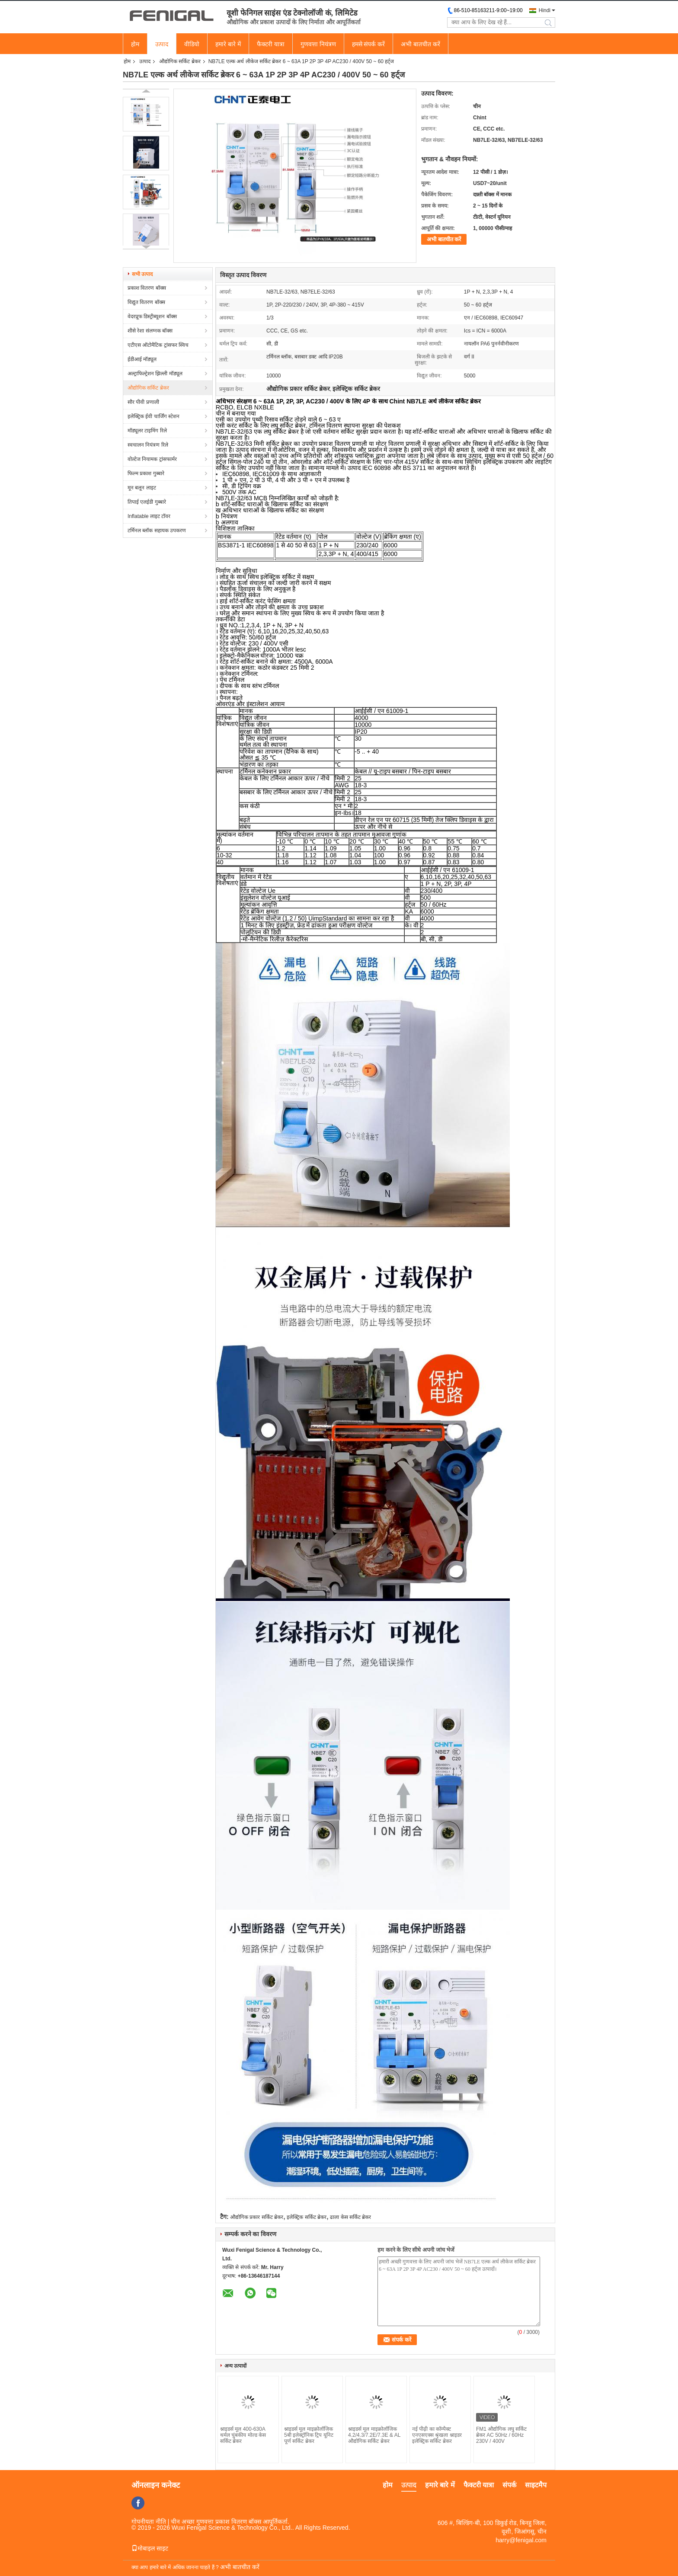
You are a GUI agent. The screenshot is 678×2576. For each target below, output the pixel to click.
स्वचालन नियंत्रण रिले (148, 445)
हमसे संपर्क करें (368, 44)
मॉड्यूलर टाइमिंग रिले (147, 431)
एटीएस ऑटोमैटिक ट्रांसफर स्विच (158, 345)
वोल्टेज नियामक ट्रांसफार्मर (152, 459)
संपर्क (509, 2485)
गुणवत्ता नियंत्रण (318, 44)
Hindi (544, 10)
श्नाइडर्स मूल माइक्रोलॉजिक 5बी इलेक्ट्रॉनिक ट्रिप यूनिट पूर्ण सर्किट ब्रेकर (308, 2435)
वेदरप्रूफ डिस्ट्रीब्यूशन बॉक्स (152, 316)
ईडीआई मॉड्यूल (142, 359)
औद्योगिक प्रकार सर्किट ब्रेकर (256, 2217)
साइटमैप (536, 2485)
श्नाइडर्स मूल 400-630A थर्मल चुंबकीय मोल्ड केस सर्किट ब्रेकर (243, 2435)
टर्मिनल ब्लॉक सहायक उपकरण (157, 530)
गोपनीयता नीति (148, 2521)
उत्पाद (161, 44)
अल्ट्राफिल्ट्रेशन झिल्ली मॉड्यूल (155, 374)
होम (135, 44)
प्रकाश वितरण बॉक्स (147, 288)
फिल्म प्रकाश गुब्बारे (146, 473)
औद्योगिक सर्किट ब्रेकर (180, 61)
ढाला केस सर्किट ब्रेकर (350, 2217)
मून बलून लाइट (142, 488)
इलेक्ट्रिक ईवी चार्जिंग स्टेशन (153, 416)
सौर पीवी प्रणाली (143, 402)
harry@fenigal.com (521, 2540)
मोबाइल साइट (149, 2548)
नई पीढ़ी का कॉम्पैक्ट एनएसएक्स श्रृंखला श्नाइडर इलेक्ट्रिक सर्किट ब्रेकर (437, 2435)
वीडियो (191, 44)
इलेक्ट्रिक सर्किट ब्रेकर (306, 2217)
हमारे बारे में (228, 44)
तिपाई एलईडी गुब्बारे (147, 502)
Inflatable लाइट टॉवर (149, 516)
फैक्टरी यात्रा (271, 44)
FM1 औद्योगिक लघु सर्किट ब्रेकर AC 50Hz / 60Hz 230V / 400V (501, 2435)
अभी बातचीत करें (420, 44)
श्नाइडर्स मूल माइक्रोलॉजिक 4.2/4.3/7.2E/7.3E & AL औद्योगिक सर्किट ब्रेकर (374, 2435)
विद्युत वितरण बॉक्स (146, 302)
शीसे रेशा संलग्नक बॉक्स (150, 331)
